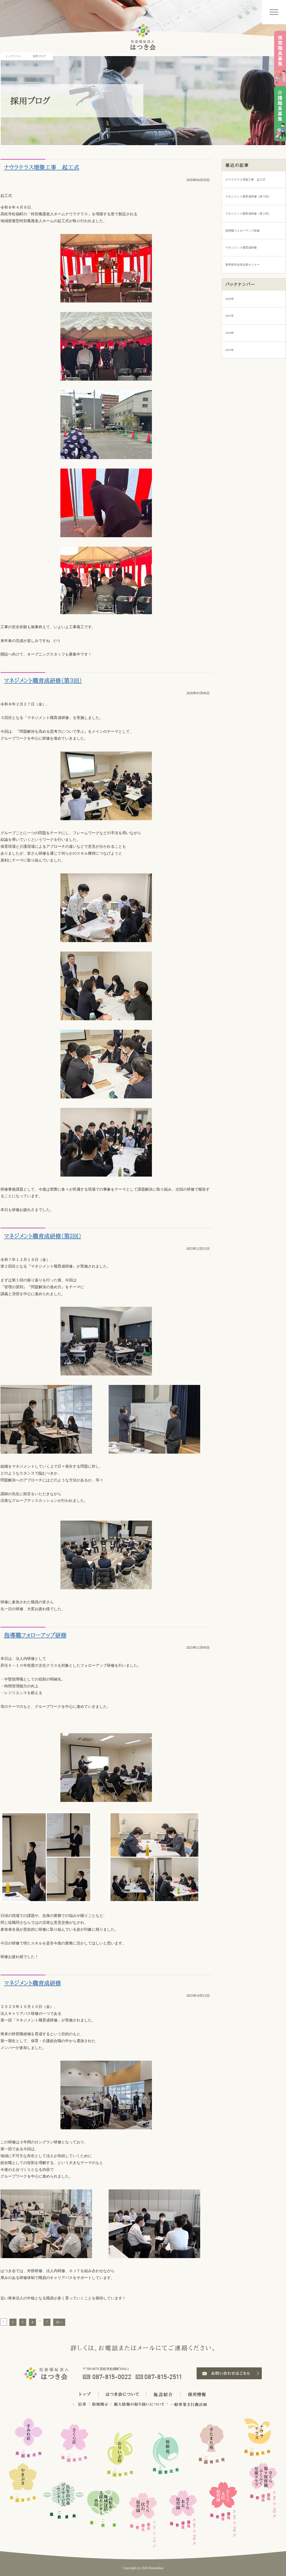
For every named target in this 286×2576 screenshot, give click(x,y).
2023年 (229, 350)
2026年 (229, 299)
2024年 (229, 333)
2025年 (229, 315)
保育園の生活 (143, 2523)
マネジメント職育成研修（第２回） (42, 1236)
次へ (59, 2322)
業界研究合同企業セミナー (242, 264)
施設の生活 (263, 2493)
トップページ (13, 56)
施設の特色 (269, 2493)
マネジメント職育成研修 (32, 1983)
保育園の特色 (148, 2522)
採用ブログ (39, 56)
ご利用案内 (23, 2450)
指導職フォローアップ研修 (35, 1635)
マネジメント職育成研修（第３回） (43, 680)
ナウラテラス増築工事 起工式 (41, 167)
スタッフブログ (154, 2532)
